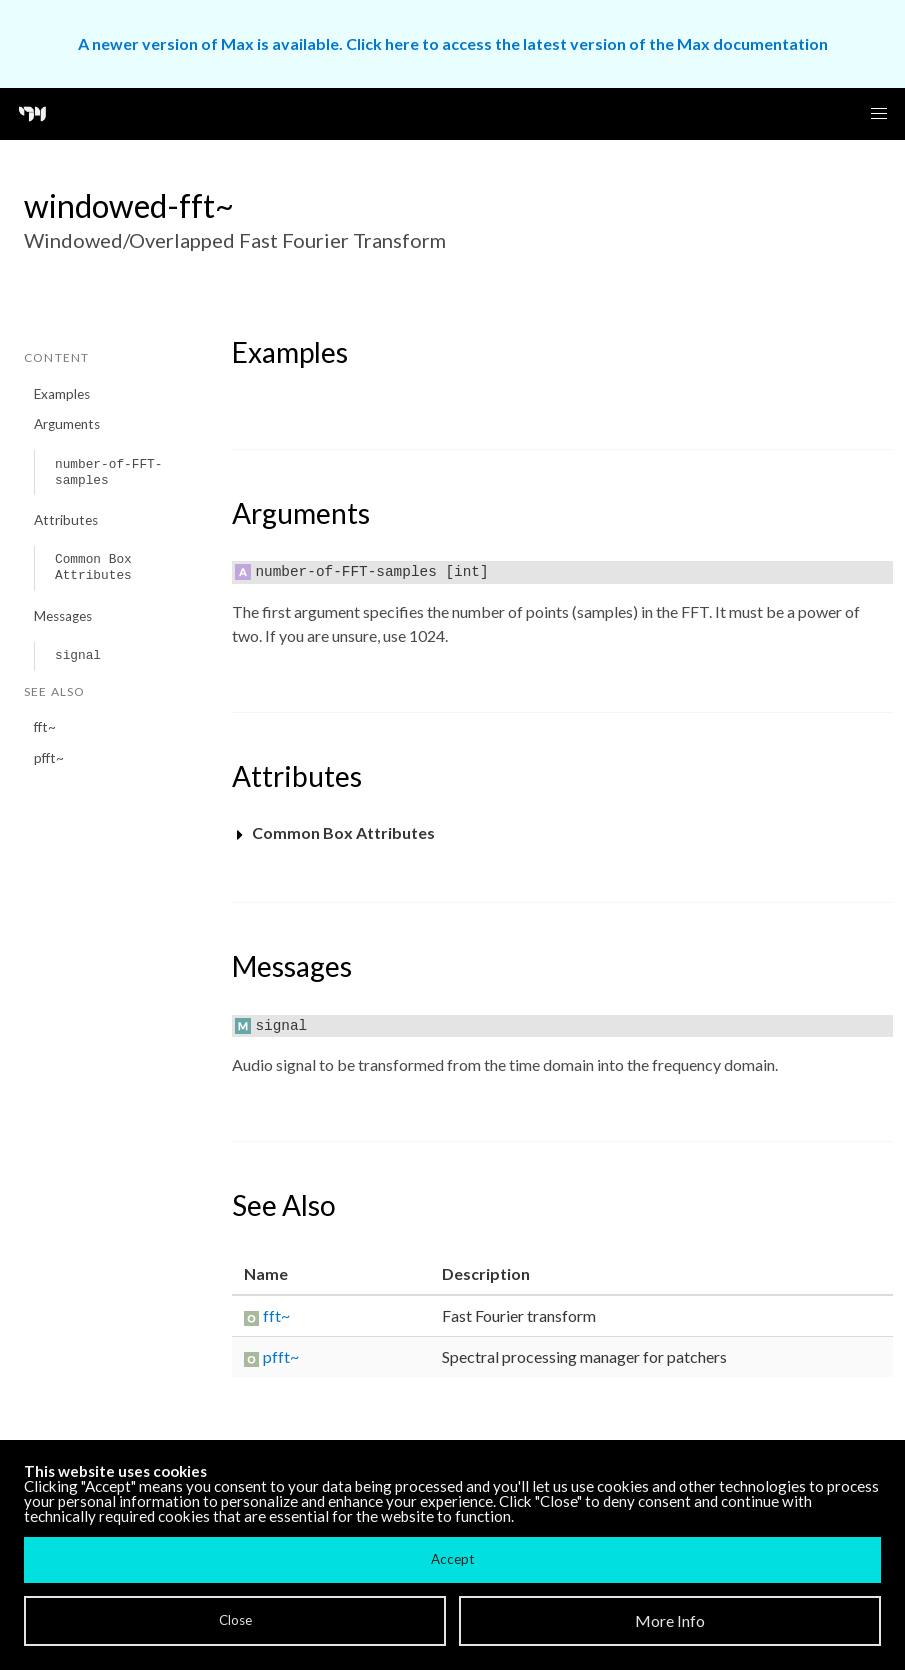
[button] (879, 114)
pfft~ (49, 758)
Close (235, 1620)
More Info (670, 1620)
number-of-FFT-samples (109, 472)
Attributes (66, 520)
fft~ (45, 727)
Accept (452, 1559)
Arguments (67, 424)
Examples (62, 394)
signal (78, 655)
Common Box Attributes (93, 567)
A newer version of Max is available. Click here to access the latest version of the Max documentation (453, 43)
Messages (63, 616)
